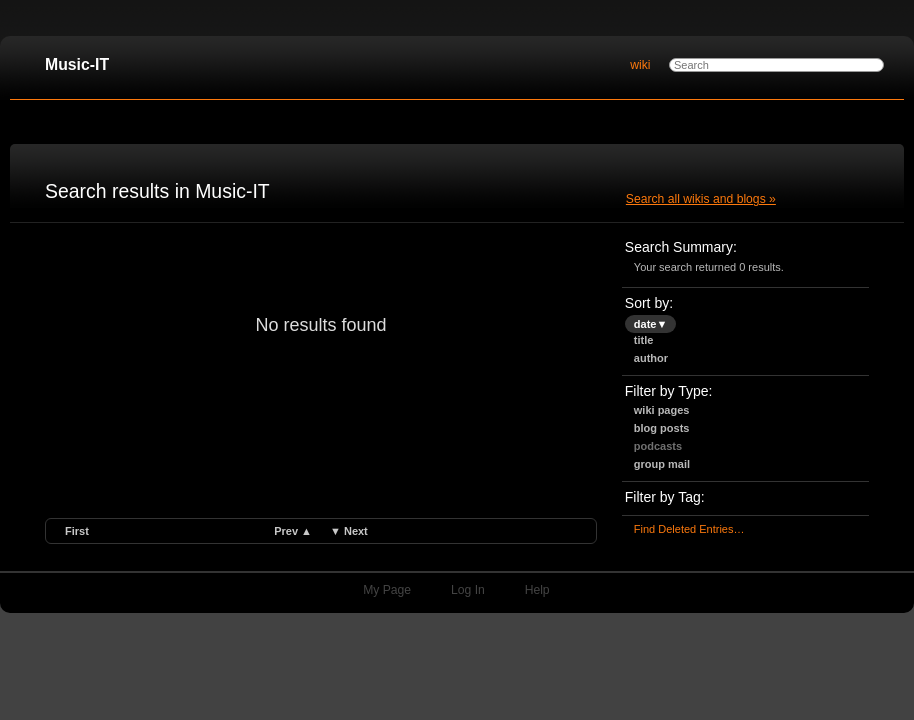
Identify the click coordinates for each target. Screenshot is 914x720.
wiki (640, 65)
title (644, 340)
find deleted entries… (689, 529)
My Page (387, 590)
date (651, 324)
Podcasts (658, 446)
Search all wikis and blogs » (701, 199)
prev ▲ (293, 531)
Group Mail (662, 464)
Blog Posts (662, 428)
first (77, 531)
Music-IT (77, 64)
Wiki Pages (662, 410)
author (651, 358)
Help (537, 590)
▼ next (349, 531)
